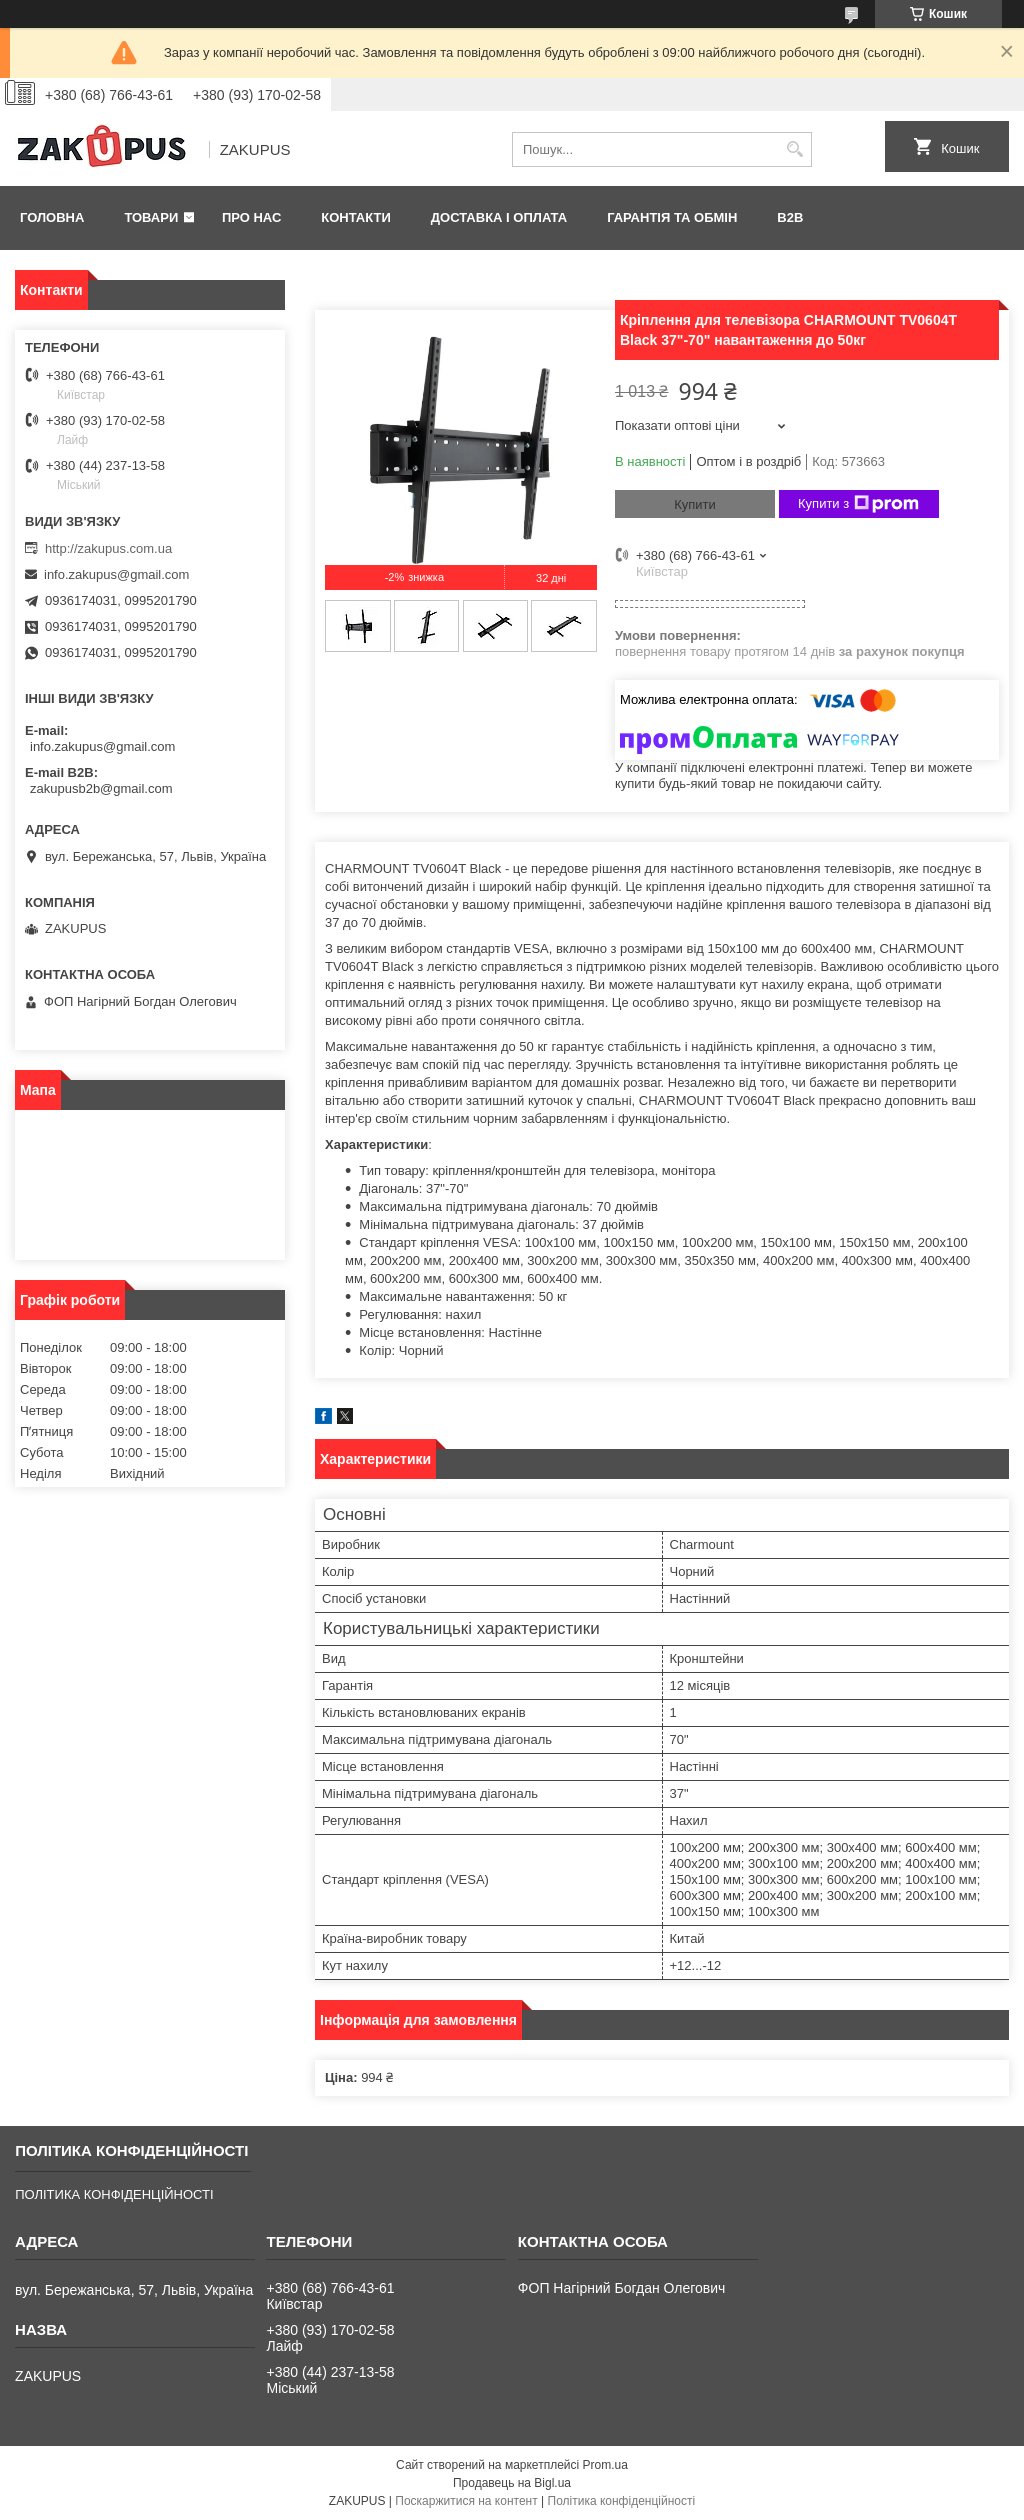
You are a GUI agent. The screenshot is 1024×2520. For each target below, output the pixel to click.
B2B (790, 217)
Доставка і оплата (499, 217)
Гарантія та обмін (672, 217)
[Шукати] (794, 149)
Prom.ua (605, 2465)
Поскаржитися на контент (466, 2501)
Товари (151, 217)
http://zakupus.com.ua (108, 548)
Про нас (251, 217)
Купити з (858, 504)
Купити (695, 504)
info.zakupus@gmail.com (116, 574)
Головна (52, 217)
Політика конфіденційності (622, 2501)
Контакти (356, 217)
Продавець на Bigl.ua (512, 2483)
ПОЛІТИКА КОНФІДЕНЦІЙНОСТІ (114, 2194)
